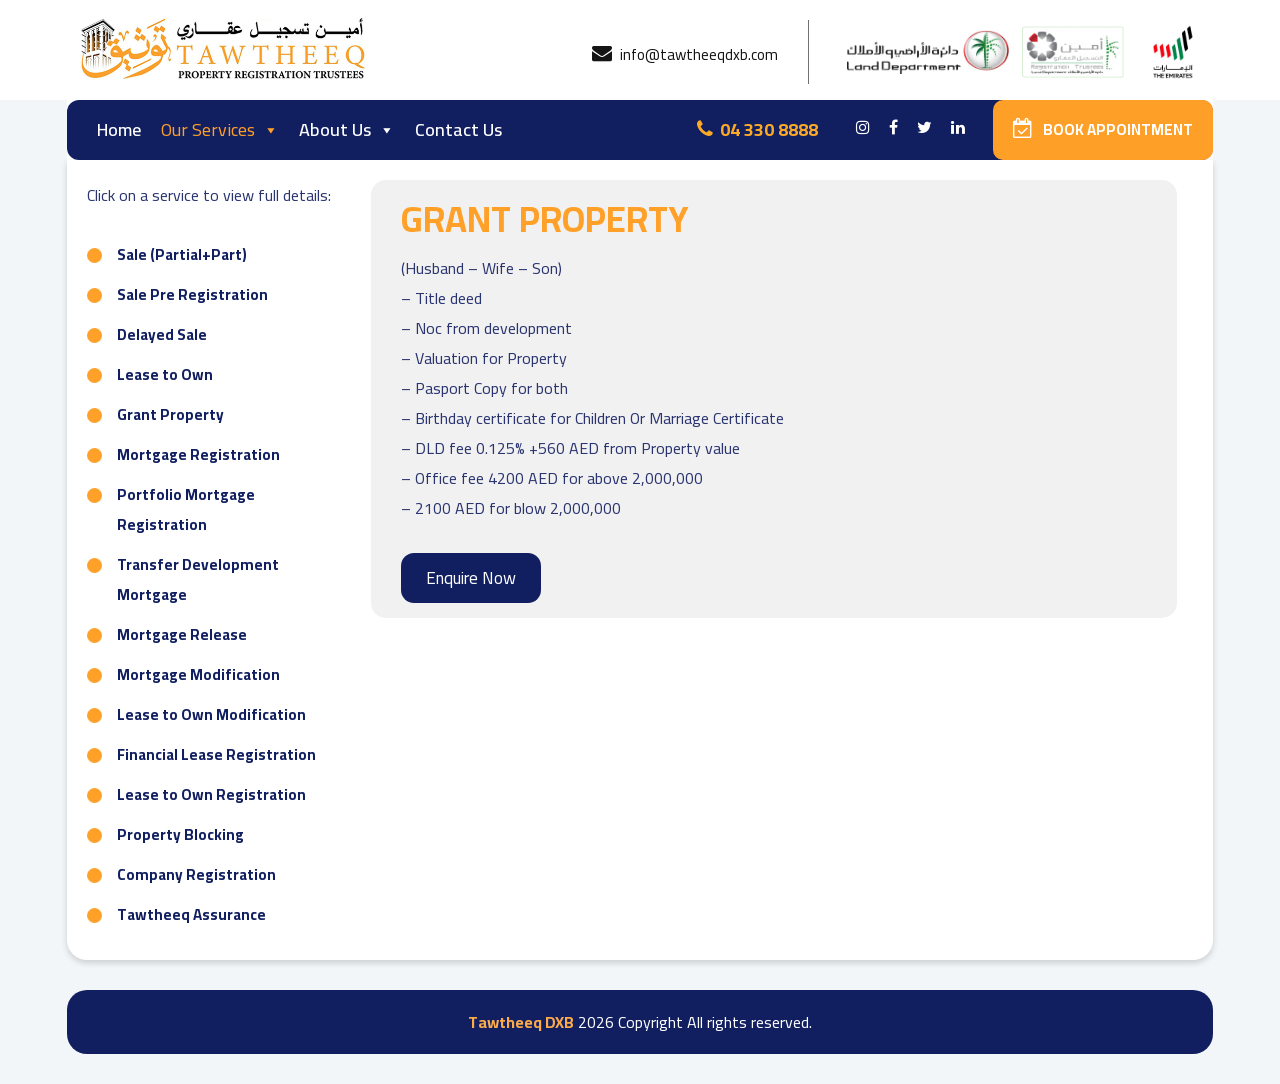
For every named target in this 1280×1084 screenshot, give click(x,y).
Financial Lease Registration (216, 754)
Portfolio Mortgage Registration (186, 509)
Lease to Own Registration (211, 794)
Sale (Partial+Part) (182, 254)
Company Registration (196, 874)
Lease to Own (165, 374)
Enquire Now (471, 578)
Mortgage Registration (198, 454)
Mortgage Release (182, 634)
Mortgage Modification (198, 674)
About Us (347, 129)
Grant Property (170, 414)
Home (119, 129)
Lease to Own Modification (211, 714)
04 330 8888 (757, 129)
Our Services (220, 129)
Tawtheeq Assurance (191, 914)
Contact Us (458, 129)
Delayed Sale (162, 334)
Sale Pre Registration (192, 294)
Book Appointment (1103, 129)
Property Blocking (180, 834)
